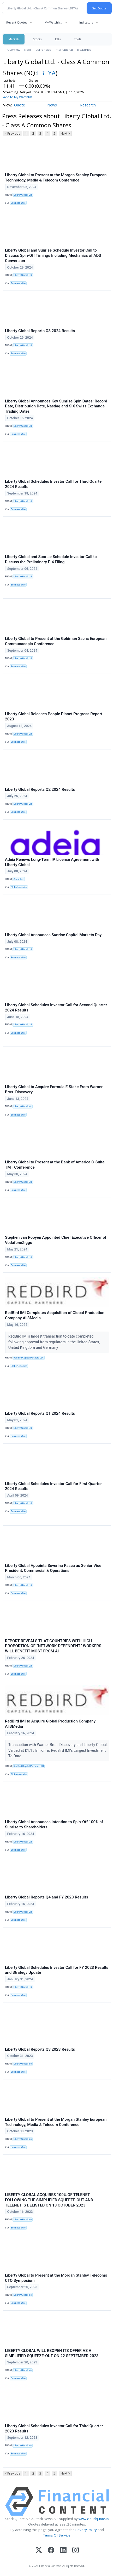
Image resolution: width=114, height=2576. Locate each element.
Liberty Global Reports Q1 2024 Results (40, 1413)
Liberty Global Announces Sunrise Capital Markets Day (53, 934)
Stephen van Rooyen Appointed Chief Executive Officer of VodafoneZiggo (55, 1240)
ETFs (58, 39)
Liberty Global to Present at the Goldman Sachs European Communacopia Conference (55, 641)
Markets (13, 39)
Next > (65, 133)
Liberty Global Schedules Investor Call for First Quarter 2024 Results (53, 1486)
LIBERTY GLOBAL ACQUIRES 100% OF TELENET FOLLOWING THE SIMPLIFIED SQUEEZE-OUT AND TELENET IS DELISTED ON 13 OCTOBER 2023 (49, 2200)
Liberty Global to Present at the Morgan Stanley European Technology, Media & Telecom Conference (56, 178)
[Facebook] (51, 2550)
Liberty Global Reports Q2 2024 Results (40, 789)
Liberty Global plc (23, 1106)
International (64, 50)
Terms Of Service (56, 2535)
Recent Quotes (16, 22)
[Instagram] (75, 2550)
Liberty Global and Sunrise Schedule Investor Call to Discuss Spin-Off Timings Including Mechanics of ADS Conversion (53, 255)
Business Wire (18, 203)
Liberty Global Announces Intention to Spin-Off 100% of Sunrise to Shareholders (54, 1824)
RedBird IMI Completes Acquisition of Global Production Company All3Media (54, 1315)
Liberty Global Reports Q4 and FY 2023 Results (46, 1897)
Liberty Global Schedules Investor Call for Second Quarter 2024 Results (56, 1008)
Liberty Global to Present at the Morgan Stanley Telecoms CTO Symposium (56, 2278)
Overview (13, 50)
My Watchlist (53, 22)
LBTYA (46, 73)
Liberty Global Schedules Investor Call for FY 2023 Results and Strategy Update (56, 1970)
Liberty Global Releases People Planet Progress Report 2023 (53, 716)
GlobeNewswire (19, 887)
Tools (77, 39)
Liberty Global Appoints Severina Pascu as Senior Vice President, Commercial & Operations (53, 1568)
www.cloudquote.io (94, 2518)
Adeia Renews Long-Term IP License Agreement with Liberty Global (52, 862)
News (27, 50)
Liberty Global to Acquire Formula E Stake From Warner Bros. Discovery (54, 1089)
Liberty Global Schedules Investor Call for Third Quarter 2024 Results (54, 484)
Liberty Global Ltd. (23, 195)
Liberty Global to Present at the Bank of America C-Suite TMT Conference (55, 1165)
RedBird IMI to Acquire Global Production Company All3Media (50, 1724)
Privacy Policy (86, 2529)
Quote (19, 105)
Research (88, 105)
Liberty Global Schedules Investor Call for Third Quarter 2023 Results (54, 2428)
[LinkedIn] (63, 2550)
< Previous (12, 133)
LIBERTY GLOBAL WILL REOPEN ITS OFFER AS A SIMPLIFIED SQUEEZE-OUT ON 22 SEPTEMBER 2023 (52, 2353)
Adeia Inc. (19, 879)
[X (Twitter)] (38, 2550)
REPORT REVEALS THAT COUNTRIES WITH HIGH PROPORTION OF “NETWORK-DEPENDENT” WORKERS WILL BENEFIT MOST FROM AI (53, 1646)
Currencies (43, 50)
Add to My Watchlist (17, 97)
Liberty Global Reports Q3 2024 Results (40, 330)
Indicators (86, 22)
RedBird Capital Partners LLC (29, 1357)
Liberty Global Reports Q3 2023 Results (40, 2049)
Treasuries (84, 50)
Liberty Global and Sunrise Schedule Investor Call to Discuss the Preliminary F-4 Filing (51, 559)
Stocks (37, 39)
